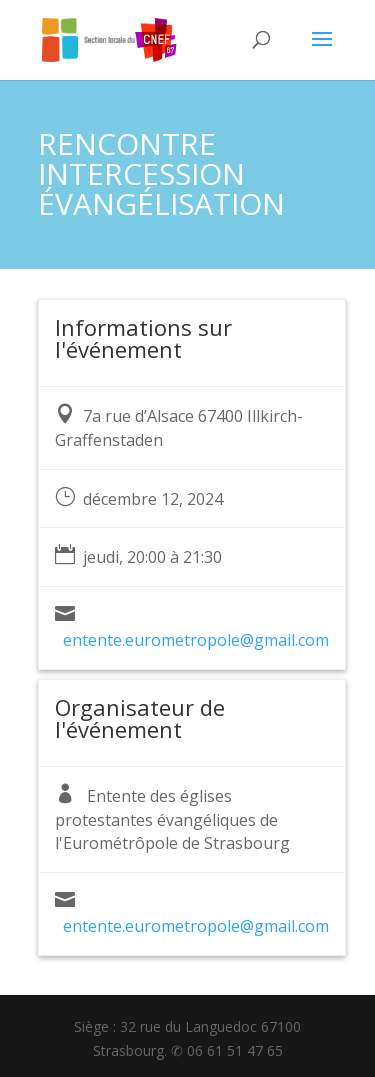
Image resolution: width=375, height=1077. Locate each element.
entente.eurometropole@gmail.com (196, 640)
